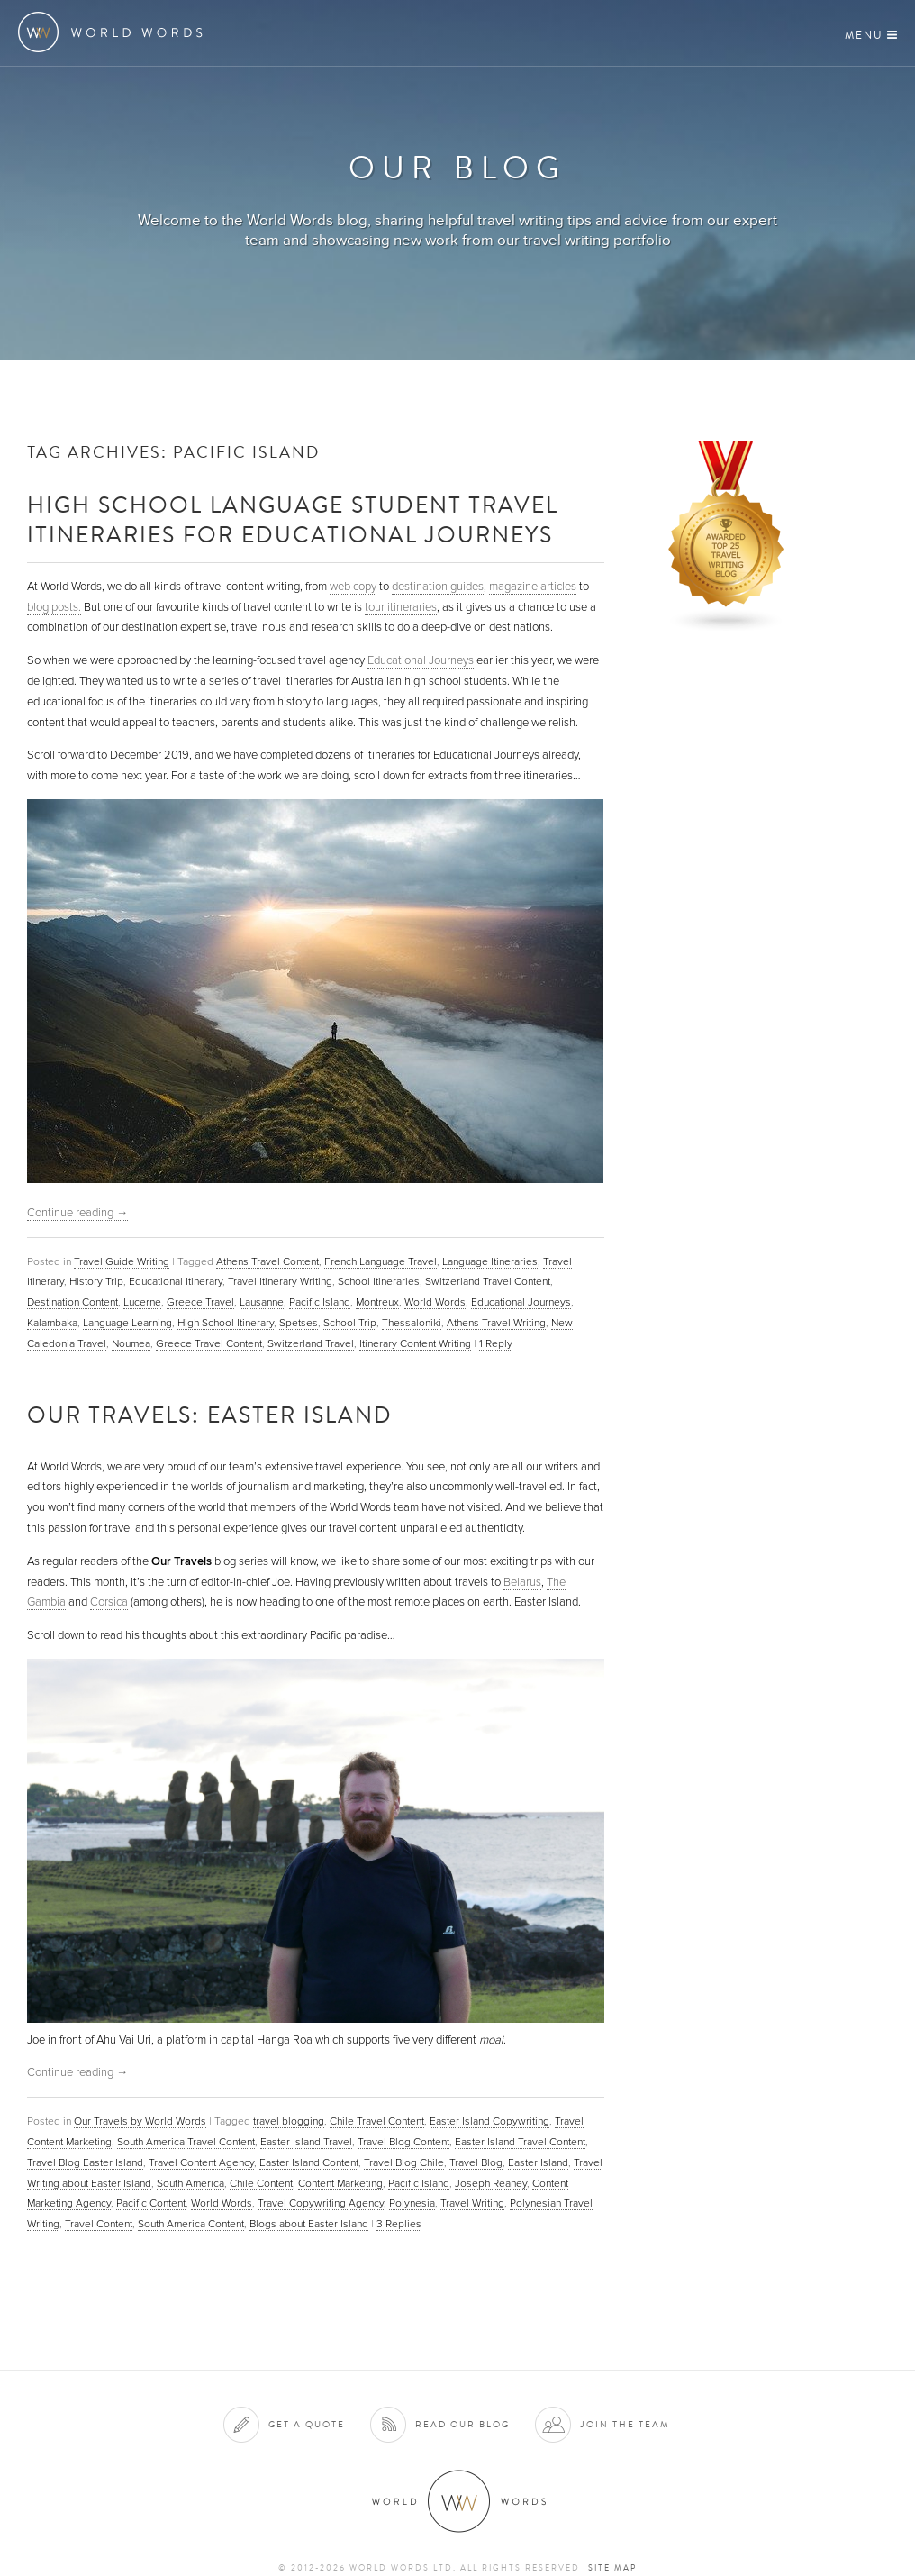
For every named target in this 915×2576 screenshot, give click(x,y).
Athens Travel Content (267, 1261)
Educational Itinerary (175, 1281)
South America (190, 2183)
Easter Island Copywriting (489, 2121)
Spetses (298, 1322)
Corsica (109, 1602)
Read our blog (462, 2424)
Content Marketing (340, 2183)
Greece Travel (200, 1302)
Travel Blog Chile (404, 2162)
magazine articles (532, 586)
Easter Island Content (308, 2162)
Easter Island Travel (306, 2141)
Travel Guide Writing (121, 1261)
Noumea (131, 1343)
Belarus (522, 1582)
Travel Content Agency (201, 2162)
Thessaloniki (411, 1322)
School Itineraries (379, 1281)
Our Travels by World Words (140, 2121)
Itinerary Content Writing (415, 1343)
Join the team (625, 2424)
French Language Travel (380, 1261)
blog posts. (54, 607)
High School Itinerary (225, 1322)
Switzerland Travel (310, 1343)
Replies (398, 2223)
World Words (115, 32)
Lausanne (262, 1302)
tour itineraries (401, 607)
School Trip (349, 1322)
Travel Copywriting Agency (321, 2203)
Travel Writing (472, 2203)
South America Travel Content (186, 2141)
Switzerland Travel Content (487, 1281)
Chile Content (261, 2183)
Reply (495, 1343)
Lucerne (142, 1302)
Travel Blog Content (403, 2141)
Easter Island (538, 2162)
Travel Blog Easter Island (85, 2162)
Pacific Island (319, 1302)
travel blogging (288, 2121)
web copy (353, 586)
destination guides (438, 586)
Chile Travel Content (377, 2121)
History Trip (96, 1281)
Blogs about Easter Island (308, 2223)
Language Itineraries (490, 1261)
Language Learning (127, 1322)
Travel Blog (476, 2162)
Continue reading (77, 1213)
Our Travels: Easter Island (210, 1414)
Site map (612, 2567)
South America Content (191, 2223)
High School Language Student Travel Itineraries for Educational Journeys (292, 519)
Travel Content (98, 2223)
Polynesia (412, 2203)
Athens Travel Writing (496, 1322)
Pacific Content (151, 2203)
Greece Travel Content (209, 1343)
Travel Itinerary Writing (280, 1281)
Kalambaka (52, 1322)
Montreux (377, 1302)
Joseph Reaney (491, 2183)
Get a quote (306, 2424)
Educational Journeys (420, 660)
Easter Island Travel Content (520, 2141)
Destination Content (72, 1302)
